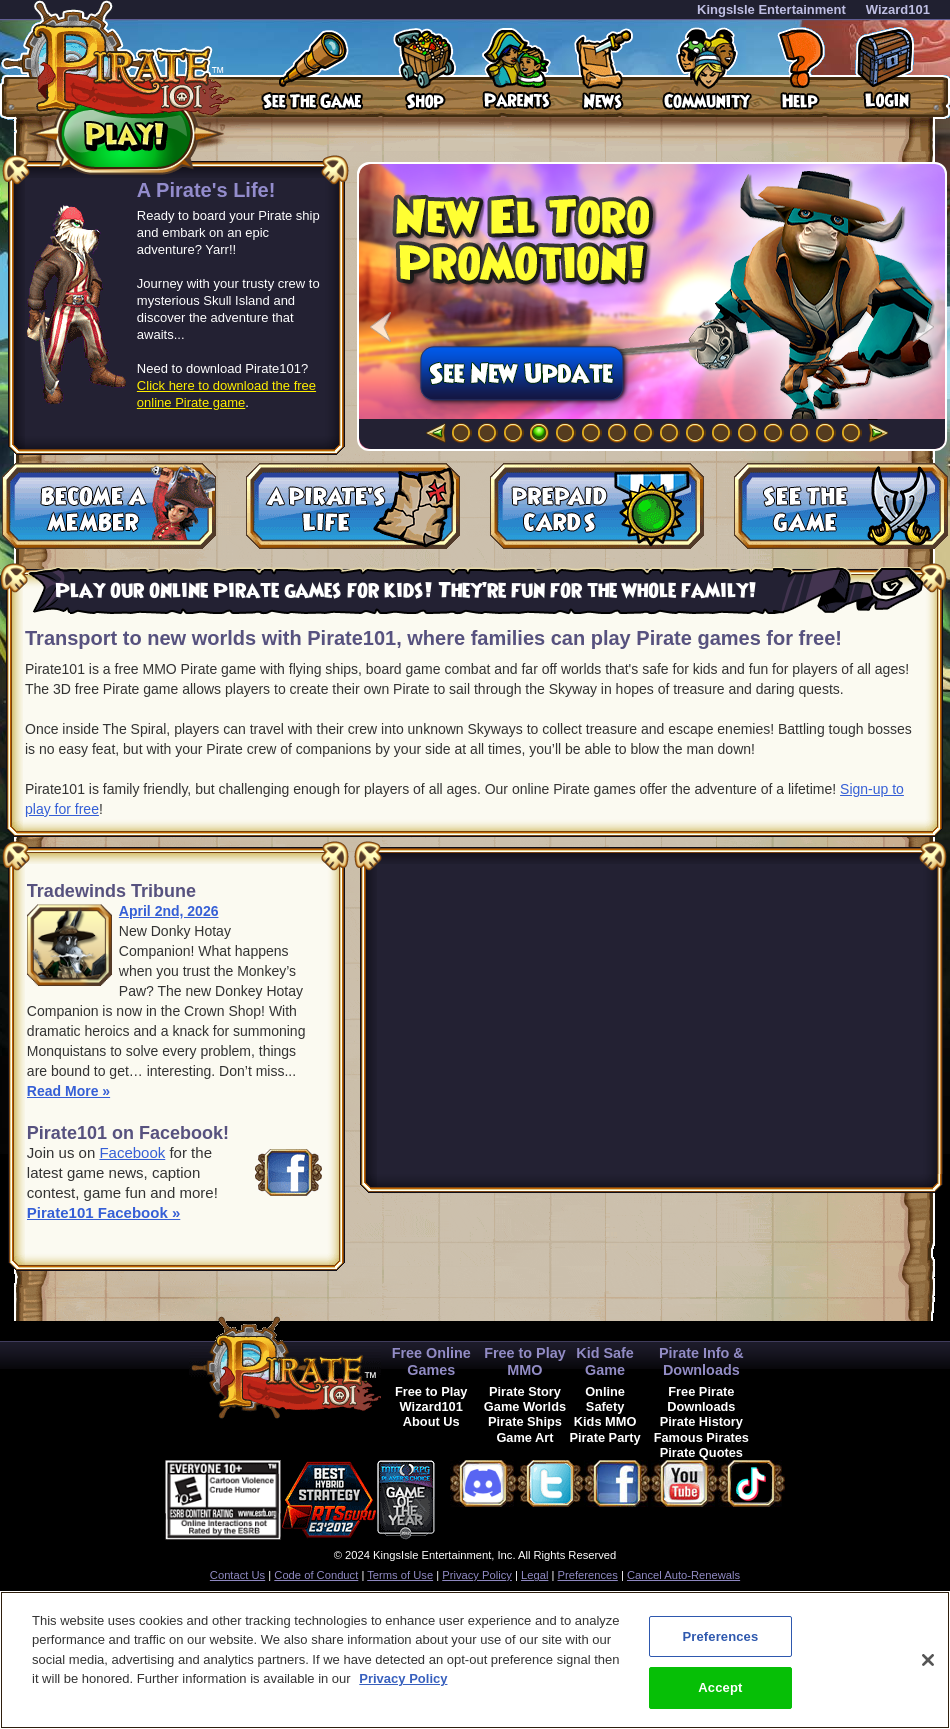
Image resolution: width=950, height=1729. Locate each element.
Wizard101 (898, 9)
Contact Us (237, 1575)
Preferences (588, 1575)
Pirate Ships (525, 1421)
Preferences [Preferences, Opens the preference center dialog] (720, 1636)
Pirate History (701, 1421)
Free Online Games (431, 1361)
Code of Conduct (316, 1575)
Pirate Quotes (701, 1452)
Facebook (132, 1152)
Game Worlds (525, 1406)
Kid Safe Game (605, 1361)
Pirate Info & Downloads (701, 1361)
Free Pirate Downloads (701, 1399)
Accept (720, 1687)
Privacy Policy (477, 1575)
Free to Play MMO (525, 1361)
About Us (431, 1421)
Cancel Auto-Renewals (683, 1575)
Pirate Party (605, 1437)
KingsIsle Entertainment (771, 9)
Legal (534, 1575)
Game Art (524, 1437)
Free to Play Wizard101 (431, 1399)
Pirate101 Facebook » (103, 1212)
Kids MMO (605, 1421)
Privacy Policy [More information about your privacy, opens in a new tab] (403, 1678)
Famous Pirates (701, 1437)
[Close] (928, 1660)
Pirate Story (525, 1391)
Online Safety (605, 1399)
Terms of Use (400, 1575)
